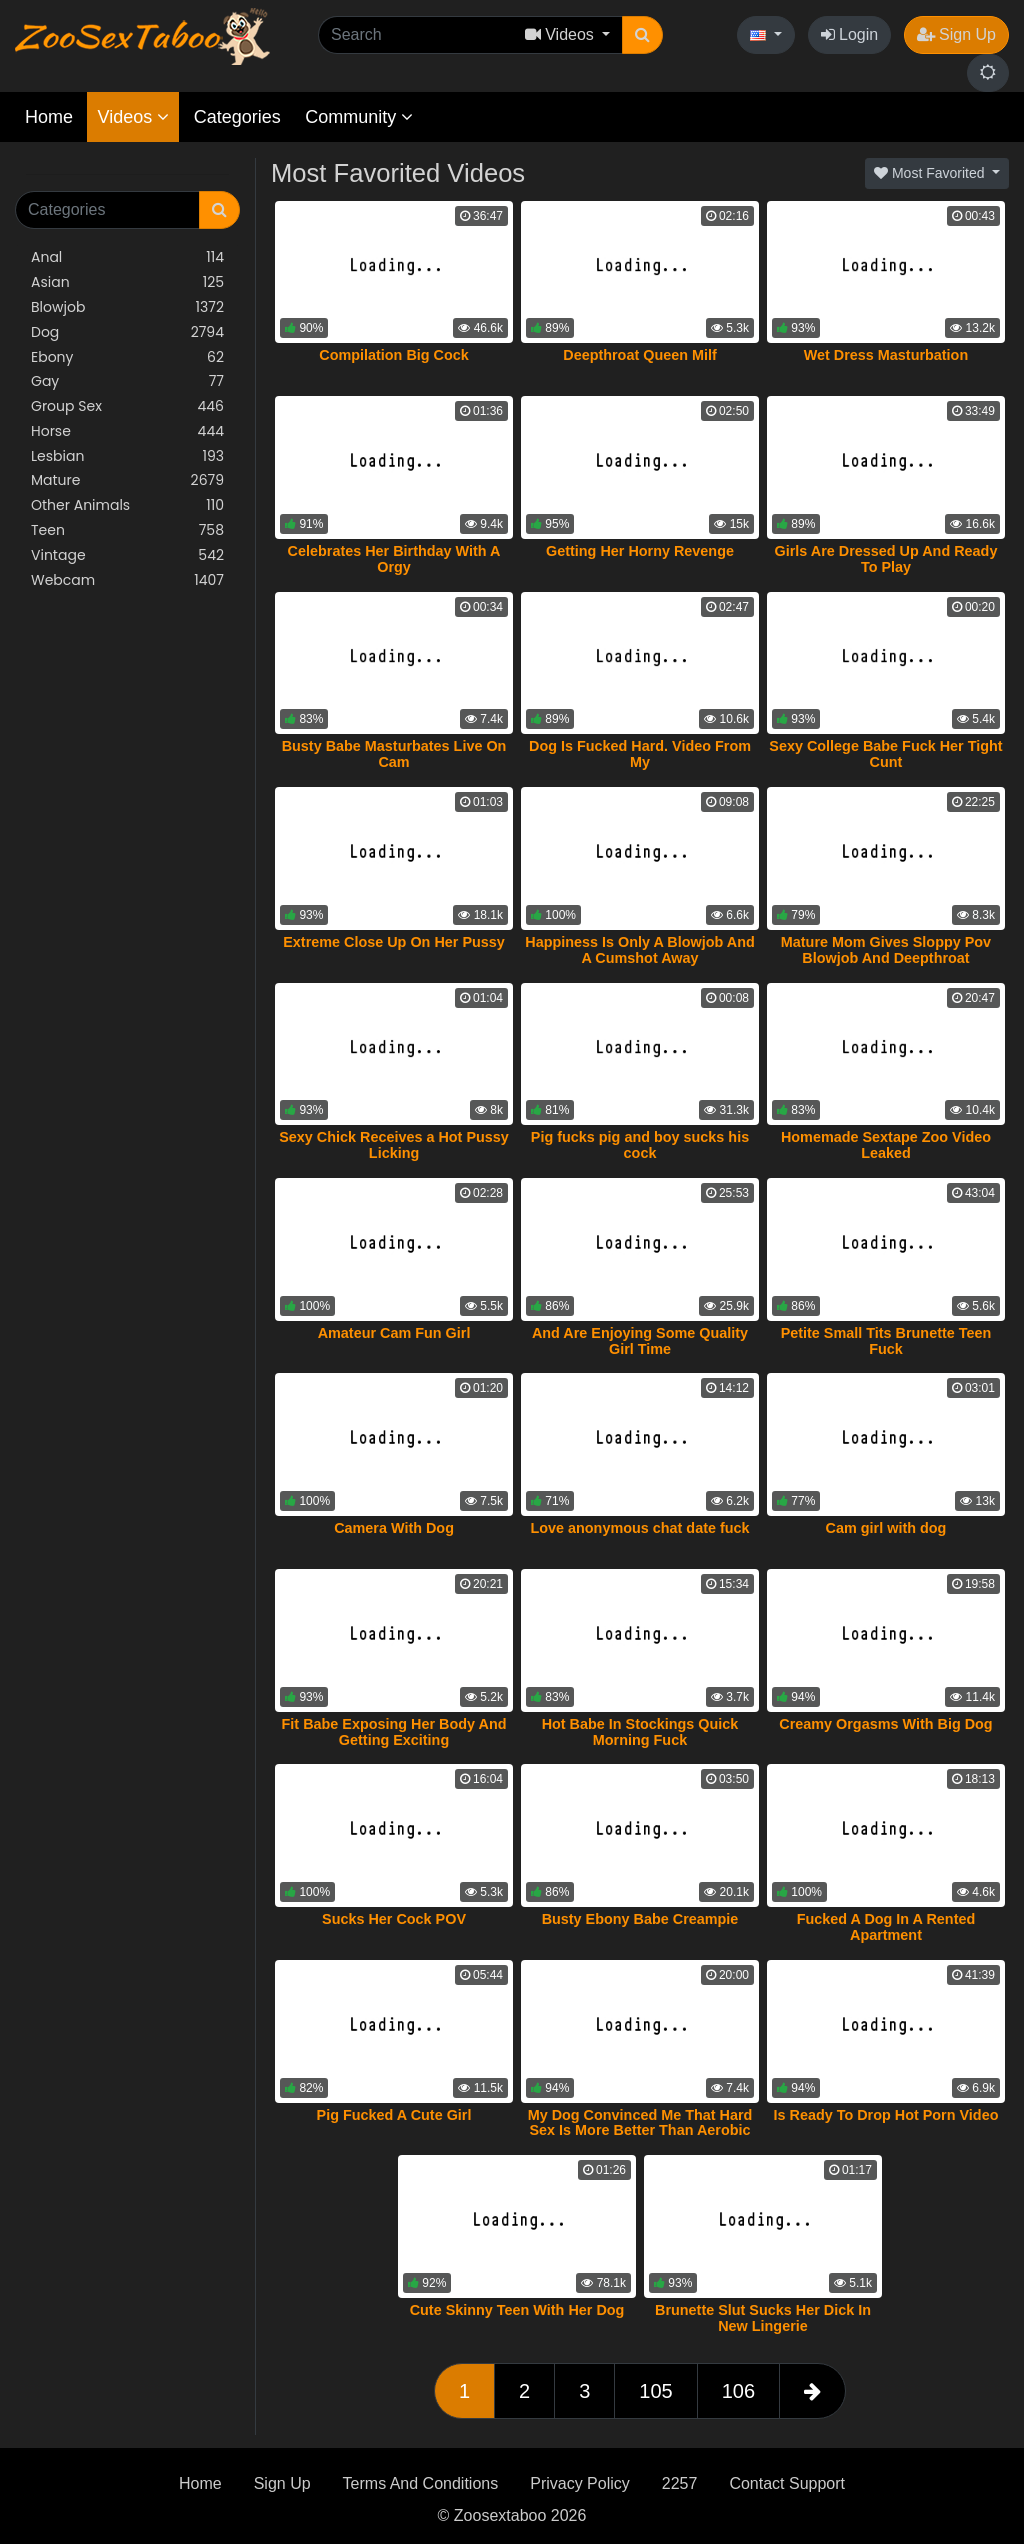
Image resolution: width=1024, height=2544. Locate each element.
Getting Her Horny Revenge (640, 551)
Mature (127, 480)
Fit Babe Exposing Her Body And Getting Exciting (394, 1732)
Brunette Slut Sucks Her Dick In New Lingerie (763, 2318)
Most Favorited (931, 173)
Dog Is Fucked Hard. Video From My (640, 754)
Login (850, 34)
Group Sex (127, 406)
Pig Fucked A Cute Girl (394, 2115)
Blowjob (127, 307)
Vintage (127, 555)
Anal (127, 257)
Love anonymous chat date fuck (639, 1528)
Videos (133, 117)
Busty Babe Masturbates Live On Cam (394, 754)
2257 (680, 2483)
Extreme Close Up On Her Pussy (394, 942)
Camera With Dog (394, 1528)
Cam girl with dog (886, 1528)
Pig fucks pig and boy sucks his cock (640, 1145)
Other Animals (127, 505)
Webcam (127, 580)
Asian (127, 282)
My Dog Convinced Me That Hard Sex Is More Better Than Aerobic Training (640, 2131)
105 (655, 2391)
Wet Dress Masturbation (886, 355)
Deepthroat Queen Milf (640, 355)
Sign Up (956, 34)
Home (49, 117)
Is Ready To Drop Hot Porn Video (885, 2115)
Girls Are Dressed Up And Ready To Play (886, 559)
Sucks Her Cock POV (394, 1919)
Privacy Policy (580, 2483)
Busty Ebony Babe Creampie (640, 1919)
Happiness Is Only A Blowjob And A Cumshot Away (639, 950)
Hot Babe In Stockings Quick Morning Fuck (640, 1732)
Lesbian (127, 456)
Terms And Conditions (421, 2483)
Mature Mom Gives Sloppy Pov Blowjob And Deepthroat (886, 950)
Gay (127, 381)
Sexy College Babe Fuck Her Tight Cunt (885, 754)
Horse (127, 431)
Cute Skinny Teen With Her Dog (517, 2310)
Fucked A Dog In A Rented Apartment (886, 1927)
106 (738, 2391)
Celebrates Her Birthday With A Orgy (394, 559)
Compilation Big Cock (394, 355)
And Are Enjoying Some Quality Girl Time (640, 1341)
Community (359, 117)
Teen (127, 530)
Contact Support (787, 2483)
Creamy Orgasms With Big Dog (885, 1724)
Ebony (127, 357)
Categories (237, 117)
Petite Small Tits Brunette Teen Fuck (886, 1341)
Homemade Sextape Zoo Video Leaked (886, 1145)
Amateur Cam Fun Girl (394, 1333)
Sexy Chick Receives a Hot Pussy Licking (394, 1145)
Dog (127, 332)
